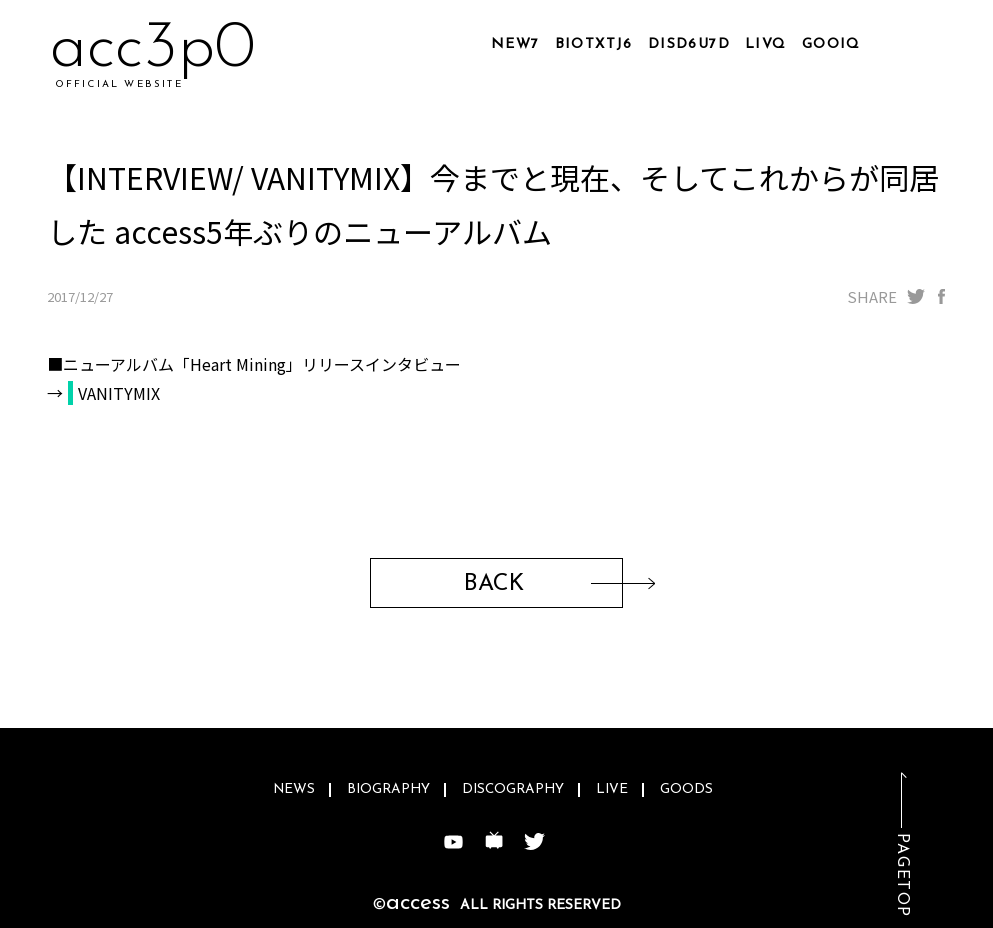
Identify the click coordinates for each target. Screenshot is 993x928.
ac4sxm (151, 49)
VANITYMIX (119, 393)
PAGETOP (902, 875)
